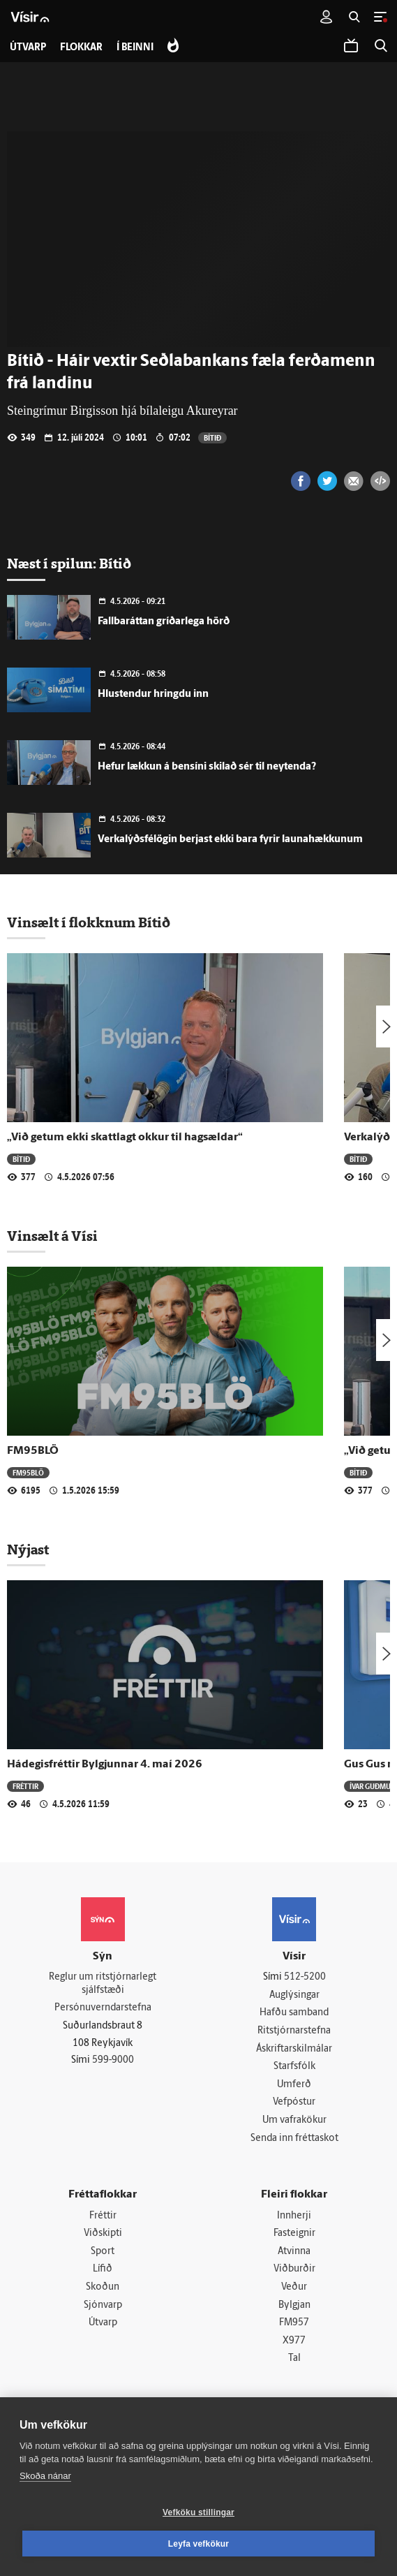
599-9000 (113, 2060)
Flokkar (81, 48)
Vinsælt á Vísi (52, 1236)
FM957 (294, 2323)
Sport (102, 2251)
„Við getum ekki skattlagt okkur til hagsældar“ (125, 1137)
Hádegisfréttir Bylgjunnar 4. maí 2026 (104, 1764)
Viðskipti (103, 2233)
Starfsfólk (294, 2066)
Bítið (212, 437)
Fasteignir (294, 2233)
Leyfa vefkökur (199, 2544)
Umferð (294, 2085)
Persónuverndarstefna (102, 2008)
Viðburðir (294, 2269)
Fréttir (25, 1786)
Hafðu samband (294, 2013)
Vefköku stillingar (198, 2512)
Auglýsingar (294, 1995)
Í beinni (135, 48)
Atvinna (294, 2251)
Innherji (294, 2216)
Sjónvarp (103, 2305)
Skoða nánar (45, 2476)
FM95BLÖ (33, 1451)
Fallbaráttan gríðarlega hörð (164, 622)
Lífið (102, 2269)
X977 (294, 2341)
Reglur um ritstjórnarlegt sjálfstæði (102, 1984)
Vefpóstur (294, 2102)
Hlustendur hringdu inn (153, 694)
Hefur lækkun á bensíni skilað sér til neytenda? (207, 767)
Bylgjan (294, 2305)
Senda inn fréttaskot (294, 2138)
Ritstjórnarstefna (294, 2031)
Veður (294, 2287)
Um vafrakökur (294, 2120)
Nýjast (28, 1549)
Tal (294, 2358)
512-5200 (305, 1977)
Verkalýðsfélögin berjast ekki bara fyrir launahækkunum (230, 839)
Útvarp (103, 2323)
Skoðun (102, 2287)
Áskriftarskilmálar (294, 2049)
